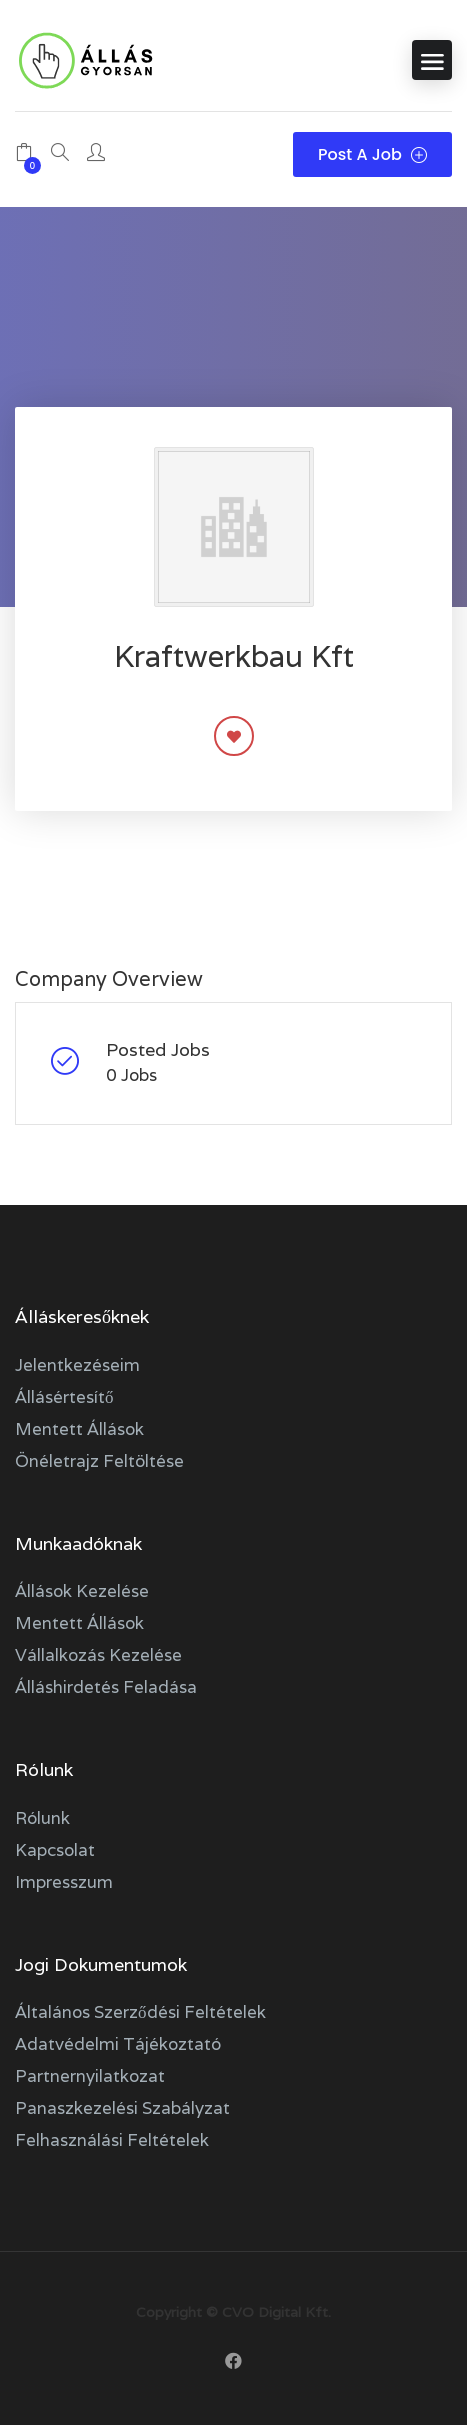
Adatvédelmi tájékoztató (118, 2044)
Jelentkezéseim (77, 1365)
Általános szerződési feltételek (140, 2012)
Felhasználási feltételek (112, 2140)
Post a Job (372, 154)
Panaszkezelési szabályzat (122, 2108)
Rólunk (42, 1818)
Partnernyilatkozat (90, 2076)
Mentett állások (79, 1429)
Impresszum (64, 1882)
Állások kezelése (82, 1591)
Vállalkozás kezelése (98, 1655)
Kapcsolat (55, 1850)
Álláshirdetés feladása (106, 1687)
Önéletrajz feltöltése (99, 1461)
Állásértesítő (64, 1397)
